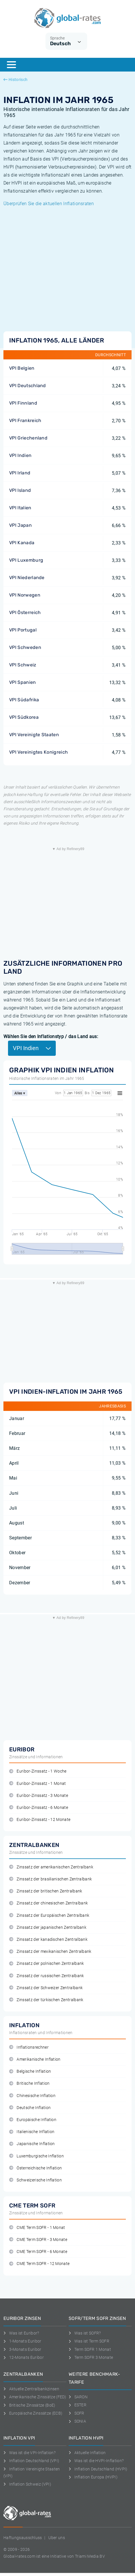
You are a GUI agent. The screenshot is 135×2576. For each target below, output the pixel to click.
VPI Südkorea (24, 717)
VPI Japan (20, 525)
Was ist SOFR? (85, 2333)
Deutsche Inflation (30, 2107)
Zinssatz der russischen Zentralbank (46, 1975)
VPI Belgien (22, 368)
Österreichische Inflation (35, 2168)
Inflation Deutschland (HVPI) (98, 2469)
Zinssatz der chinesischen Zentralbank (48, 1903)
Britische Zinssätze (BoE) (29, 2405)
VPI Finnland (23, 403)
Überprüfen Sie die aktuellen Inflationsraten (48, 203)
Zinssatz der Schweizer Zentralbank (46, 1987)
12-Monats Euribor (23, 2357)
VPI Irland (19, 473)
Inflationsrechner (29, 2047)
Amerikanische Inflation (35, 2059)
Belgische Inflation (30, 2071)
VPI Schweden (25, 647)
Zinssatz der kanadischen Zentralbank (48, 1939)
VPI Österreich (25, 612)
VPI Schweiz (22, 665)
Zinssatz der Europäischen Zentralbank (49, 1915)
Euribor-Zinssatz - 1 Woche (38, 1771)
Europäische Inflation (32, 2119)
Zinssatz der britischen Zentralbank (45, 1891)
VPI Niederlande (27, 577)
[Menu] (11, 65)
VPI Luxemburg (26, 560)
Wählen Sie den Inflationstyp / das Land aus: (50, 1036)
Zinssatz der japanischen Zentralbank (47, 1927)
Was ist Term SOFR (89, 2341)
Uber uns (56, 2537)
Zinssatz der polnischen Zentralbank (46, 1963)
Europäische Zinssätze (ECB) (32, 2413)
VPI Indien (20, 455)
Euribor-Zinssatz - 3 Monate (38, 1795)
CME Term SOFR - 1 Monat (37, 2227)
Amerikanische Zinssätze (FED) (34, 2397)
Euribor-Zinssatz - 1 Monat (37, 1783)
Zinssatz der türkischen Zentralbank (46, 1999)
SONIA (77, 2421)
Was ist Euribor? (21, 2333)
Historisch (15, 79)
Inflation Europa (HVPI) (93, 2477)
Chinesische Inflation (32, 2095)
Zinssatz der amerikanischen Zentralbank (51, 1867)
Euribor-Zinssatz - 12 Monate (39, 1819)
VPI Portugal (23, 630)
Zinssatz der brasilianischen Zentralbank (50, 1879)
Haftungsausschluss (22, 2537)
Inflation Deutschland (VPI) (31, 2460)
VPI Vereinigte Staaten (34, 734)
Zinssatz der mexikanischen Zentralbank (50, 1951)
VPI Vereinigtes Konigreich (38, 752)
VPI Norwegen (24, 595)
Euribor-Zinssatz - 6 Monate (38, 1807)
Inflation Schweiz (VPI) (27, 2484)
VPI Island (20, 490)
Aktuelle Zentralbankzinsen (31, 2389)
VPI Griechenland (28, 438)
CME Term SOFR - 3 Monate (38, 2239)
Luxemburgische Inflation (36, 2156)
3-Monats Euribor (22, 2349)
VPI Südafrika (24, 699)
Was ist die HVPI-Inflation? (96, 2460)
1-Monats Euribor (22, 2341)
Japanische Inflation (32, 2143)
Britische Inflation (29, 2083)
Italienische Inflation (31, 2131)
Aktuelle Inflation (87, 2452)
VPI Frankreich (25, 420)
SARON (78, 2397)
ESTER (77, 2405)
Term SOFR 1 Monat (90, 2349)
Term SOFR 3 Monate (91, 2357)
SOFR (76, 2413)
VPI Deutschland (27, 385)
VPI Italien (20, 507)
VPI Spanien (22, 682)
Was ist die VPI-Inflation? (29, 2452)
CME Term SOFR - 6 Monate (38, 2251)
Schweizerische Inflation (35, 2180)
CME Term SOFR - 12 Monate (39, 2263)
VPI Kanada (21, 542)
